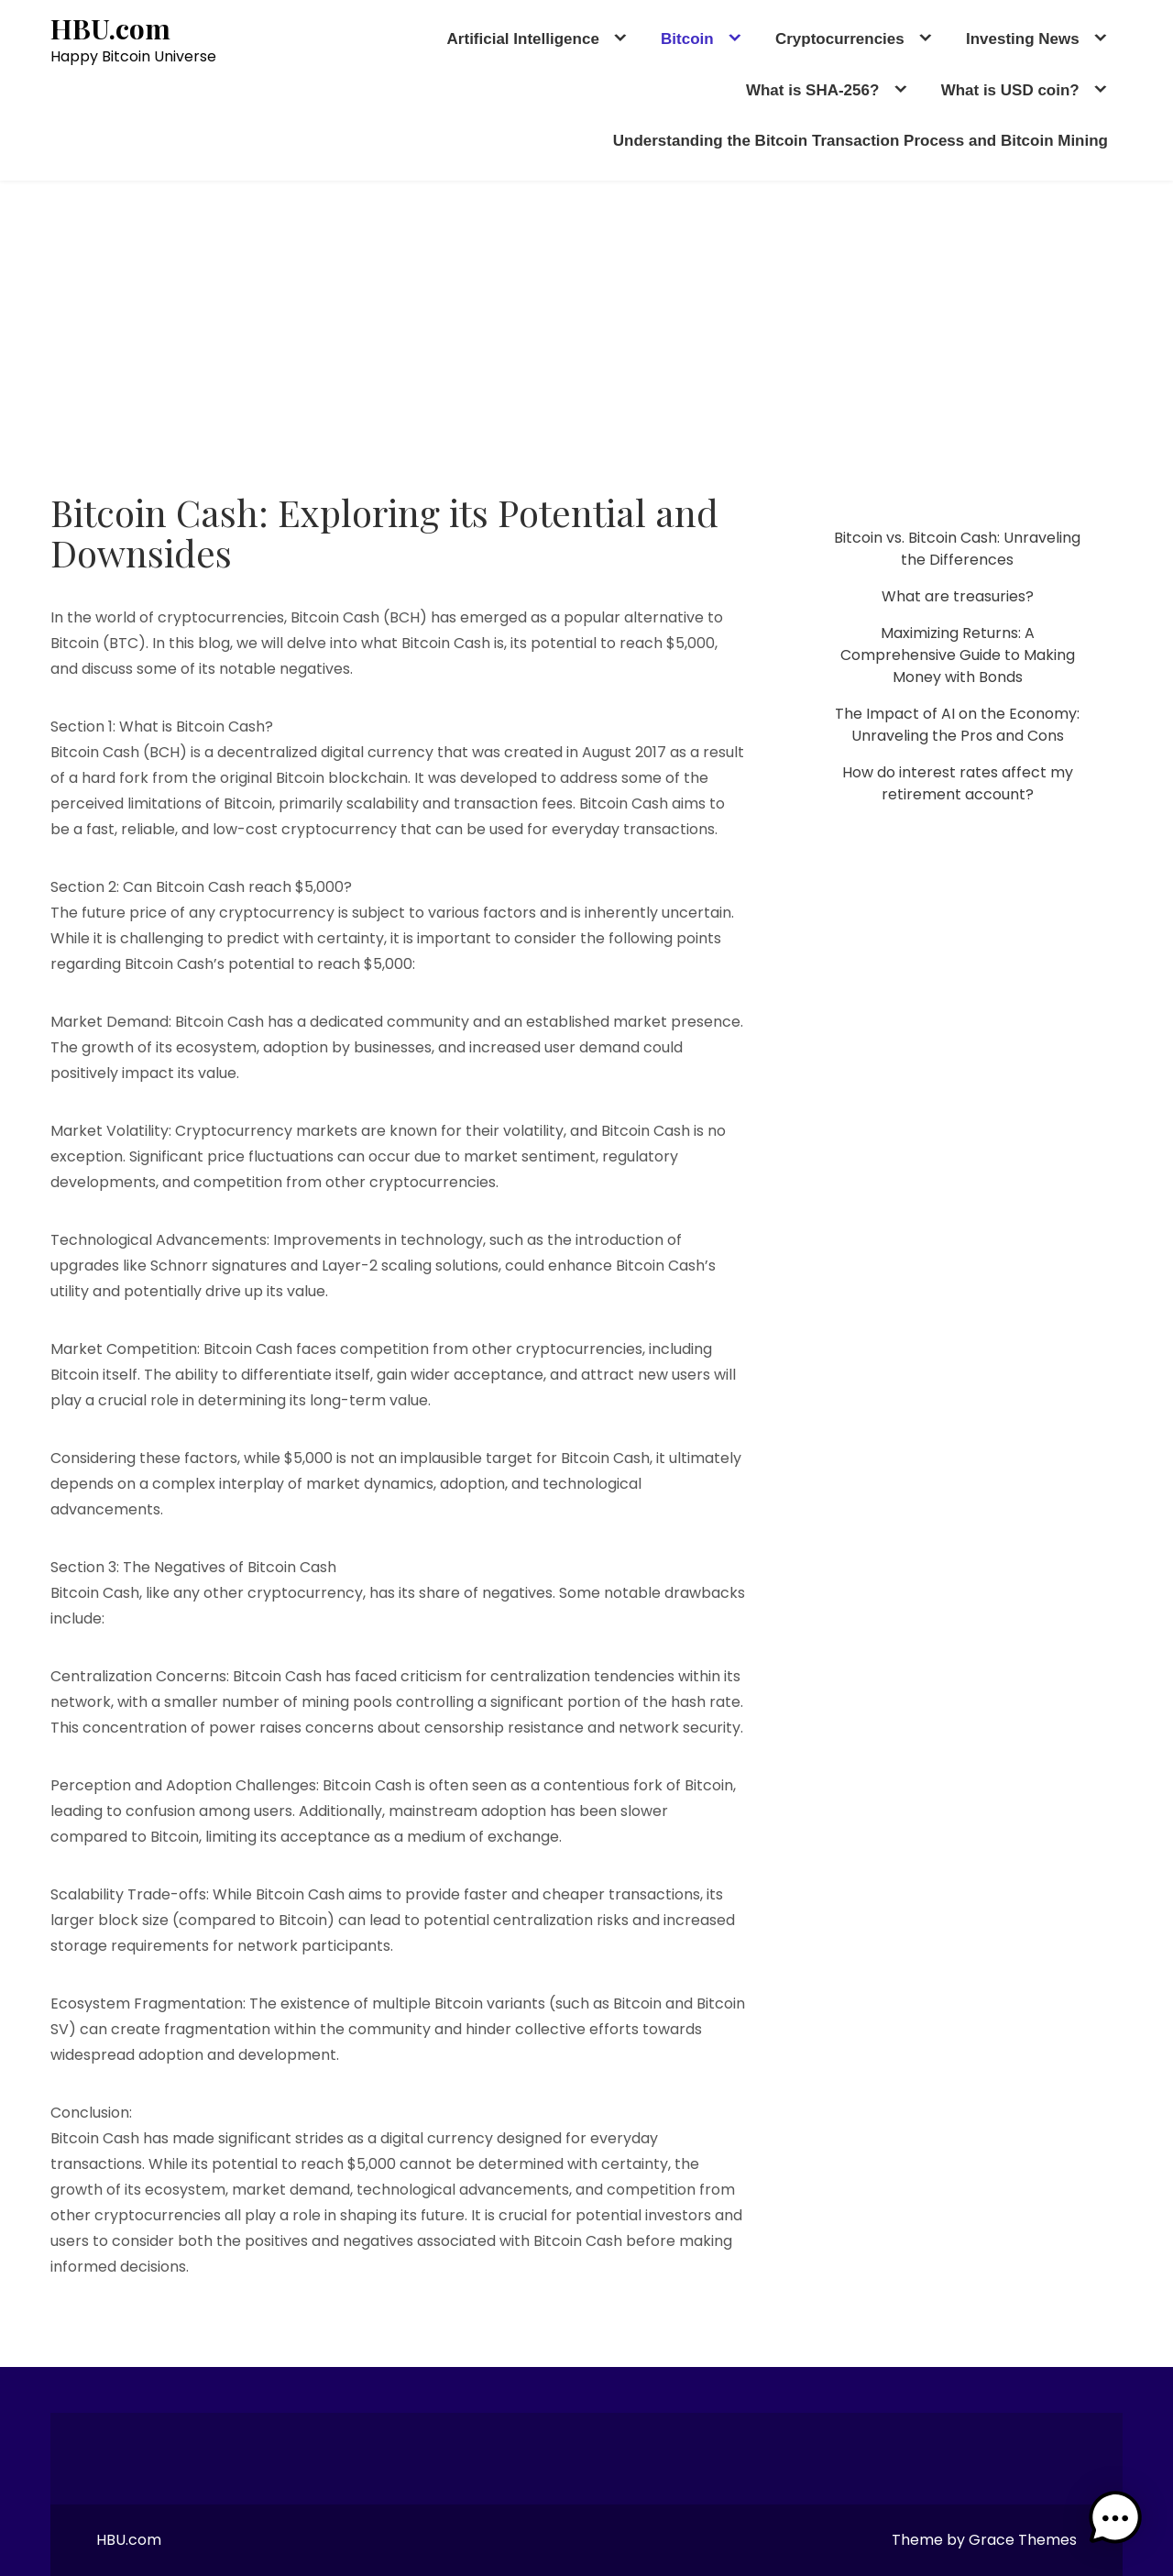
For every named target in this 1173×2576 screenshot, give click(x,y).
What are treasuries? (958, 596)
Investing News (1023, 39)
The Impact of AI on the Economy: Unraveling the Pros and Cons (957, 724)
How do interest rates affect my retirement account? (957, 783)
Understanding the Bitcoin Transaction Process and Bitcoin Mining (860, 140)
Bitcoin (687, 39)
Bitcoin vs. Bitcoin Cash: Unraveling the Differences (957, 548)
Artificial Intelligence (523, 39)
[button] (1116, 2519)
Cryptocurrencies (839, 39)
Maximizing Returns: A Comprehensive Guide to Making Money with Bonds (957, 655)
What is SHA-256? (812, 90)
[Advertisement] (586, 318)
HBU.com (110, 29)
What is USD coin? (1010, 90)
